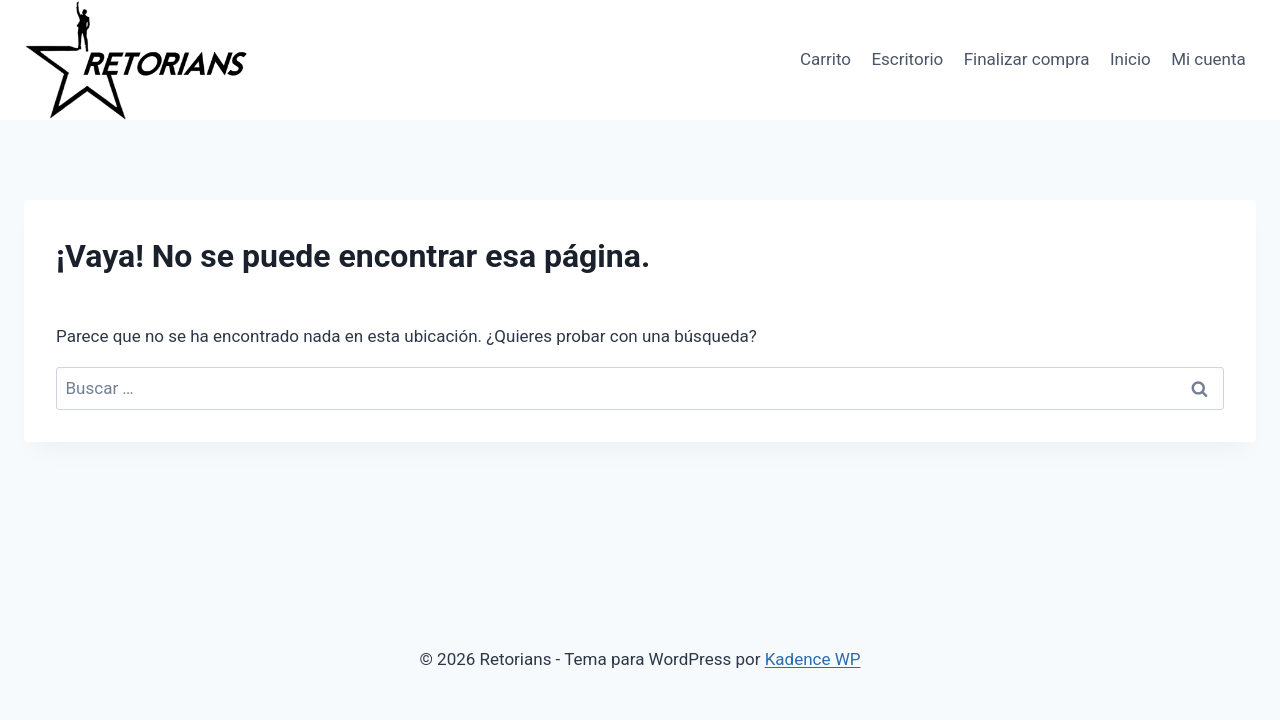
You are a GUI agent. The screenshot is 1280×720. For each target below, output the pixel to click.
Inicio (1130, 59)
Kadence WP (813, 659)
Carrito (825, 59)
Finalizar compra (1027, 59)
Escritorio (907, 59)
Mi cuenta (1208, 59)
